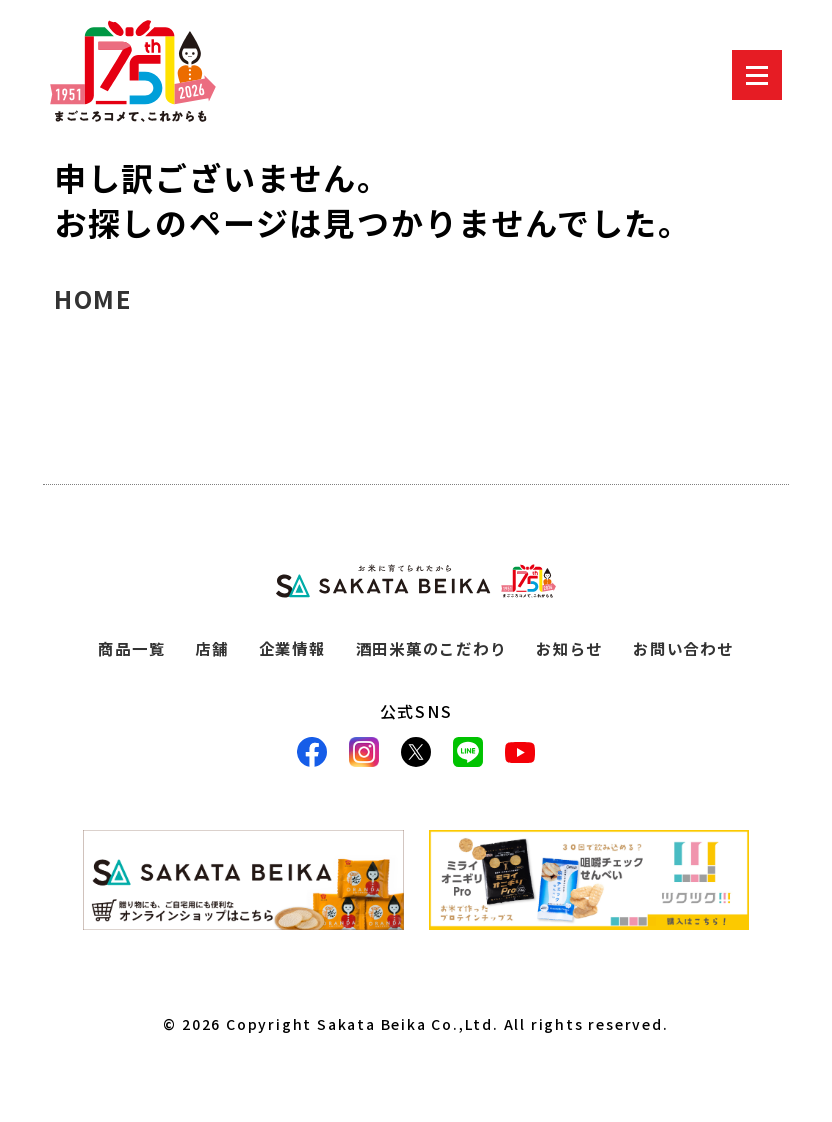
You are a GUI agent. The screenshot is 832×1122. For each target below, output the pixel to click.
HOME (93, 298)
